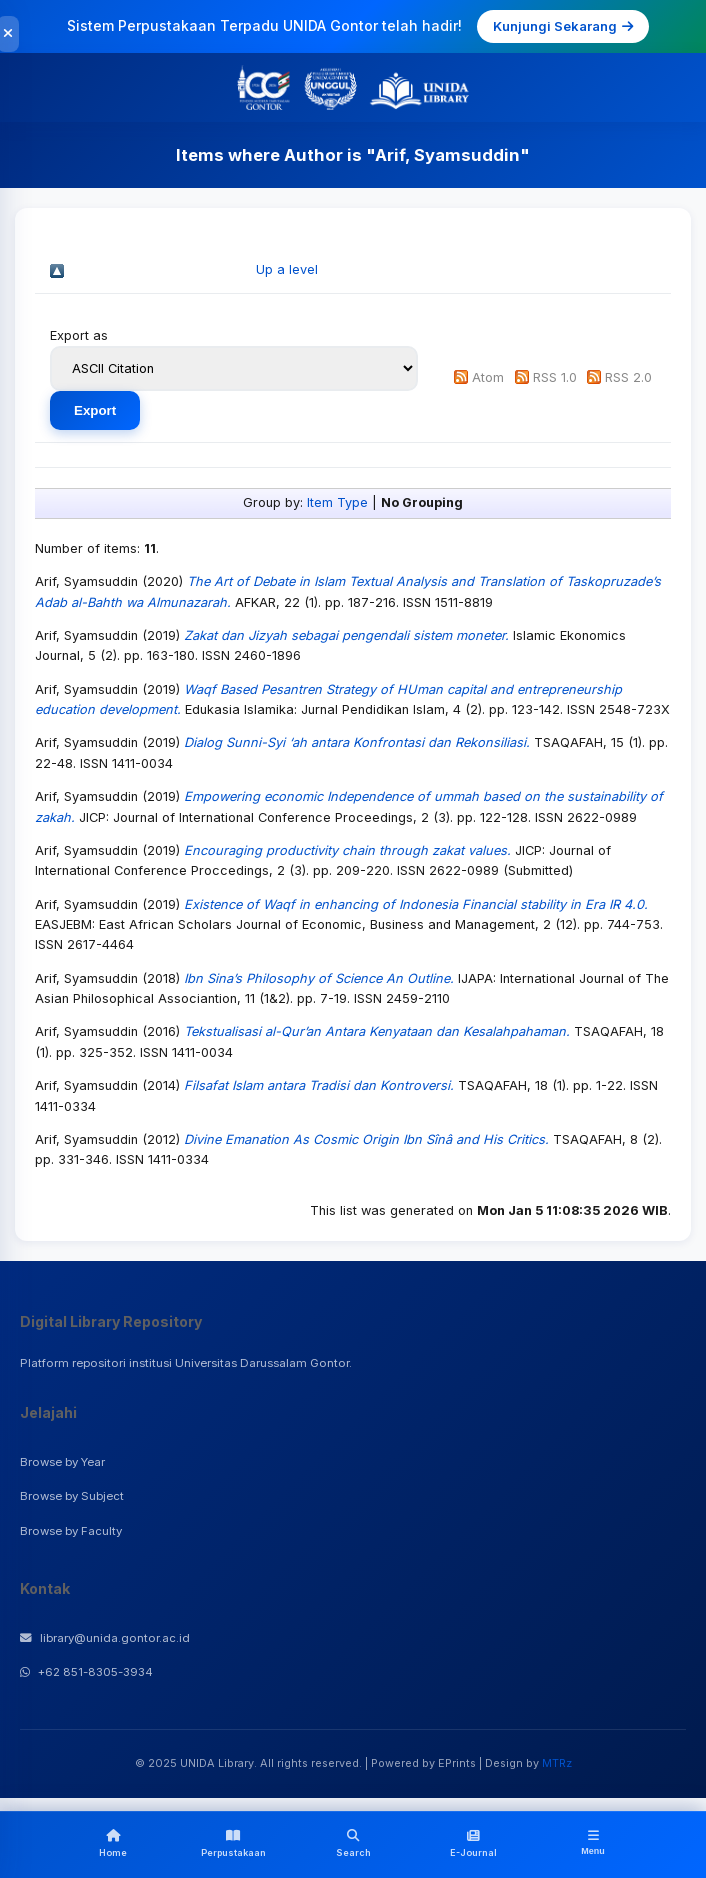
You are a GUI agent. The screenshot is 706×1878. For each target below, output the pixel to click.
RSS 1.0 (555, 377)
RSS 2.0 (628, 377)
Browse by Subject (72, 1496)
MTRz (557, 1763)
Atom (488, 377)
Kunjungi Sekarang (563, 26)
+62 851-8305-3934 (86, 1672)
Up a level (287, 269)
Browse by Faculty (71, 1531)
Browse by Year (62, 1462)
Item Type (337, 502)
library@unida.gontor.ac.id (105, 1638)
